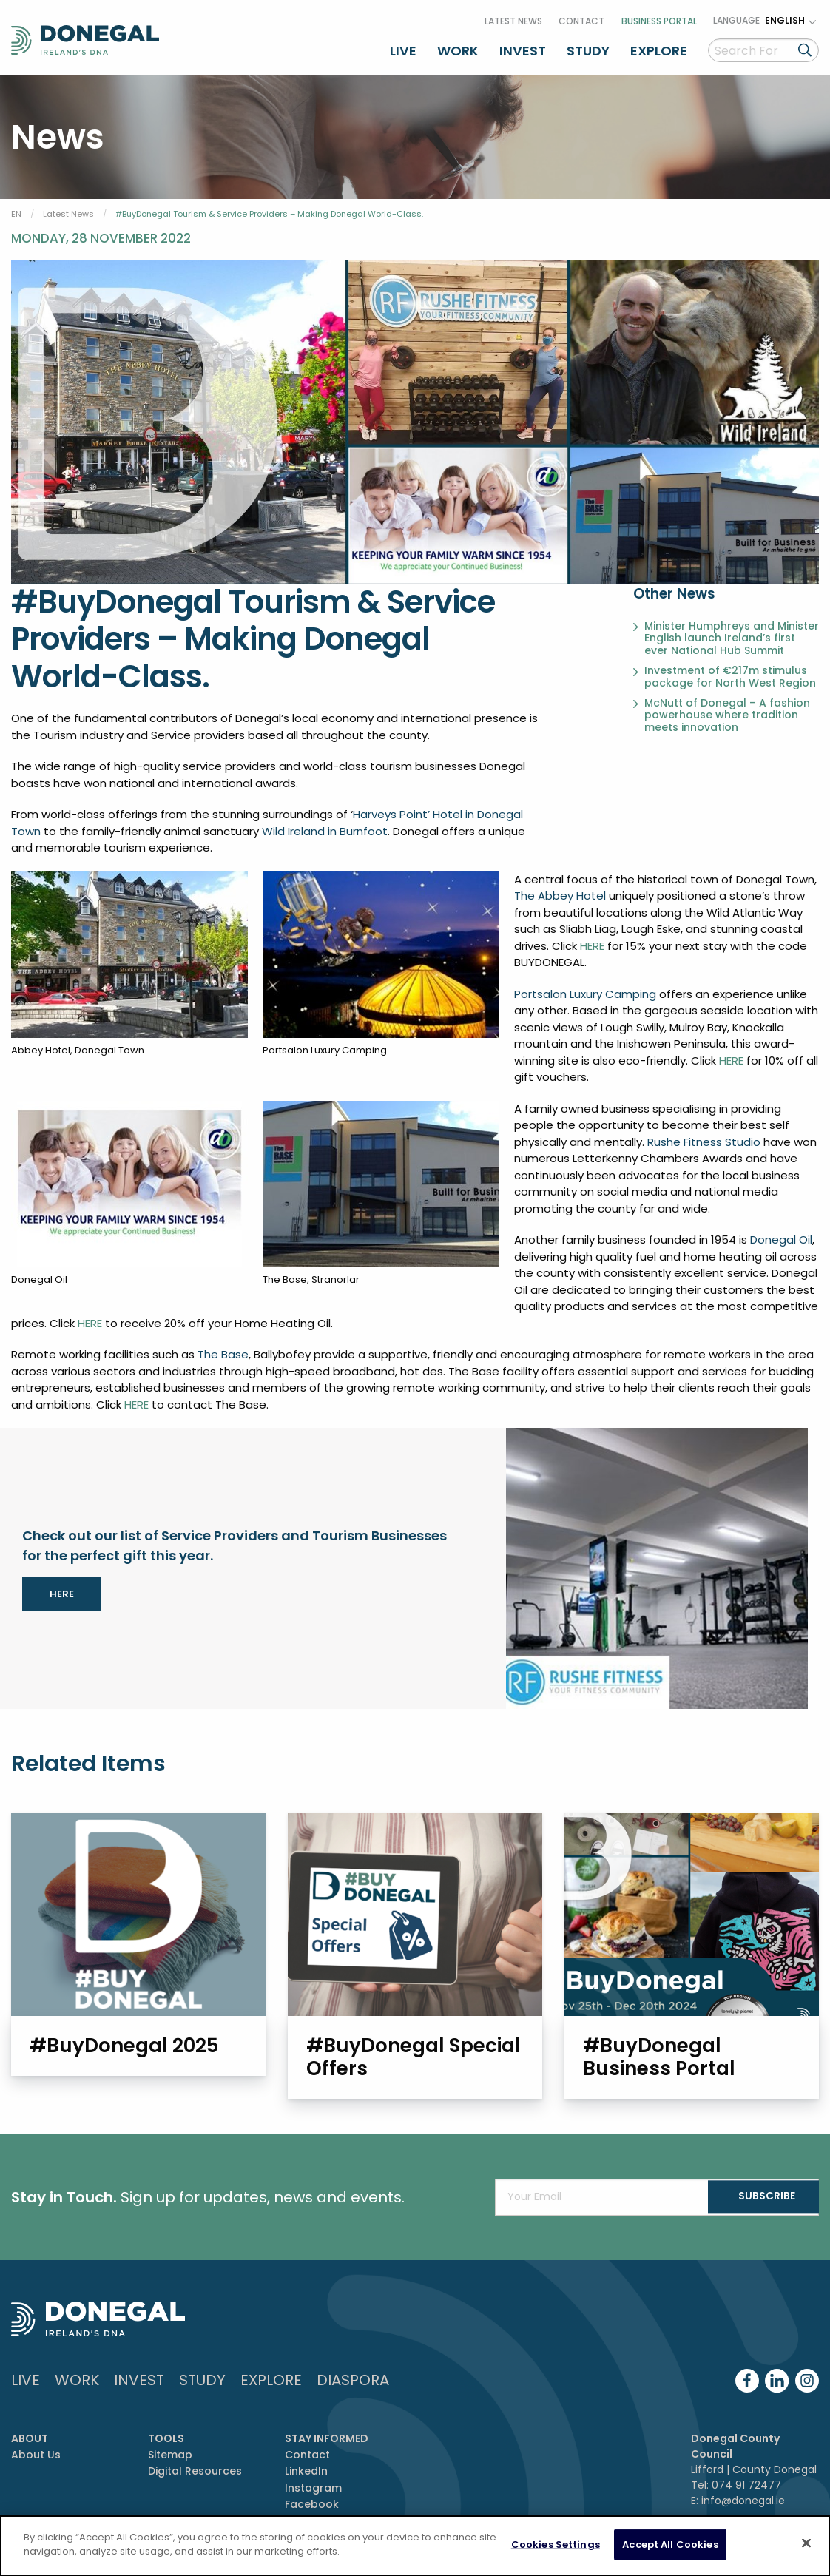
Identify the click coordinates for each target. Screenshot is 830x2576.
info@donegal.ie (743, 2498)
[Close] (806, 2543)
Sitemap (170, 2452)
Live (403, 47)
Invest (522, 47)
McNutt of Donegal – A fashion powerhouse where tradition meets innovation (727, 709)
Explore (658, 47)
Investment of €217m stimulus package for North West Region (730, 671)
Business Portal (659, 17)
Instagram (313, 2485)
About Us (36, 2452)
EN (16, 209)
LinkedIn (306, 2468)
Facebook (312, 2502)
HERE (592, 940)
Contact (581, 17)
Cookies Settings (555, 2545)
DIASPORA (353, 2377)
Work (458, 47)
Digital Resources (195, 2468)
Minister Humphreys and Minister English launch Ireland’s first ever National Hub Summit (731, 633)
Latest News (513, 17)
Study (588, 47)
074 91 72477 (746, 2482)
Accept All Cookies (670, 2545)
